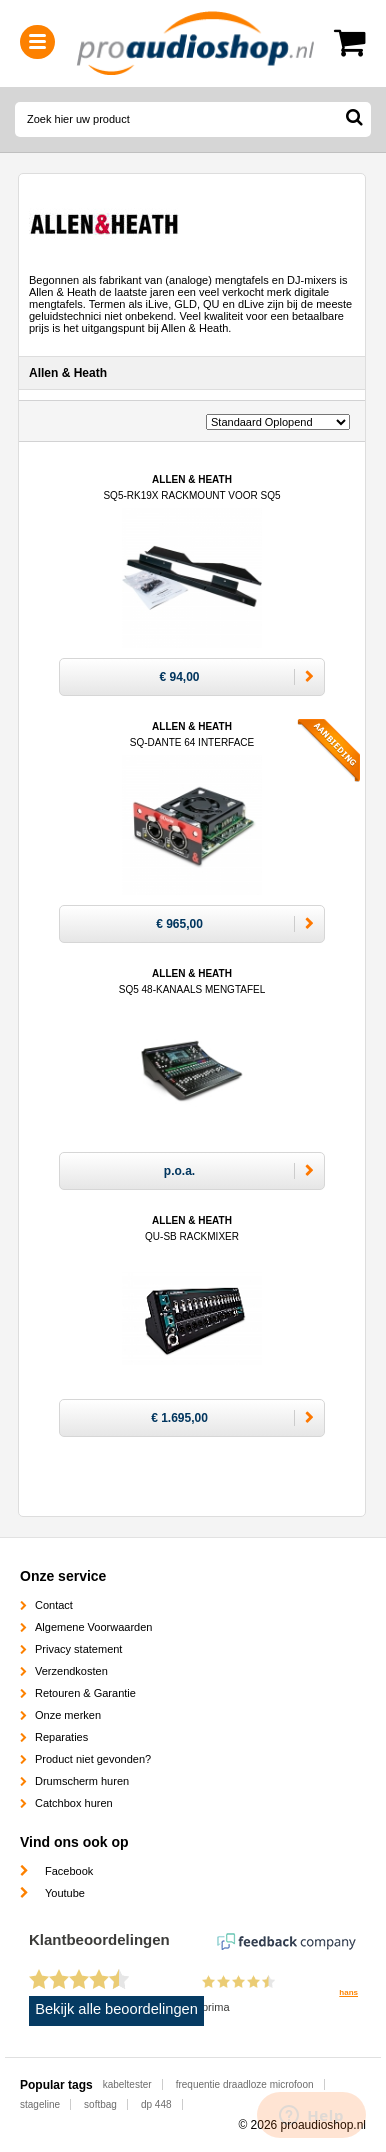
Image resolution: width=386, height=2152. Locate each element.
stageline (40, 2104)
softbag (100, 2104)
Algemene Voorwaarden (93, 1627)
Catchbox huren (74, 1803)
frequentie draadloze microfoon (245, 2084)
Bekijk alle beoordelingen (116, 2009)
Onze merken (68, 1715)
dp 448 (156, 2104)
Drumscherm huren (82, 1781)
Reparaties (61, 1737)
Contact (54, 1605)
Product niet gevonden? (93, 1759)
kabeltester (127, 2084)
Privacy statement (78, 1649)
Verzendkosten (71, 1671)
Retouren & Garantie (85, 1693)
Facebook (69, 1871)
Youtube (65, 1893)
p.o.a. (179, 1171)
